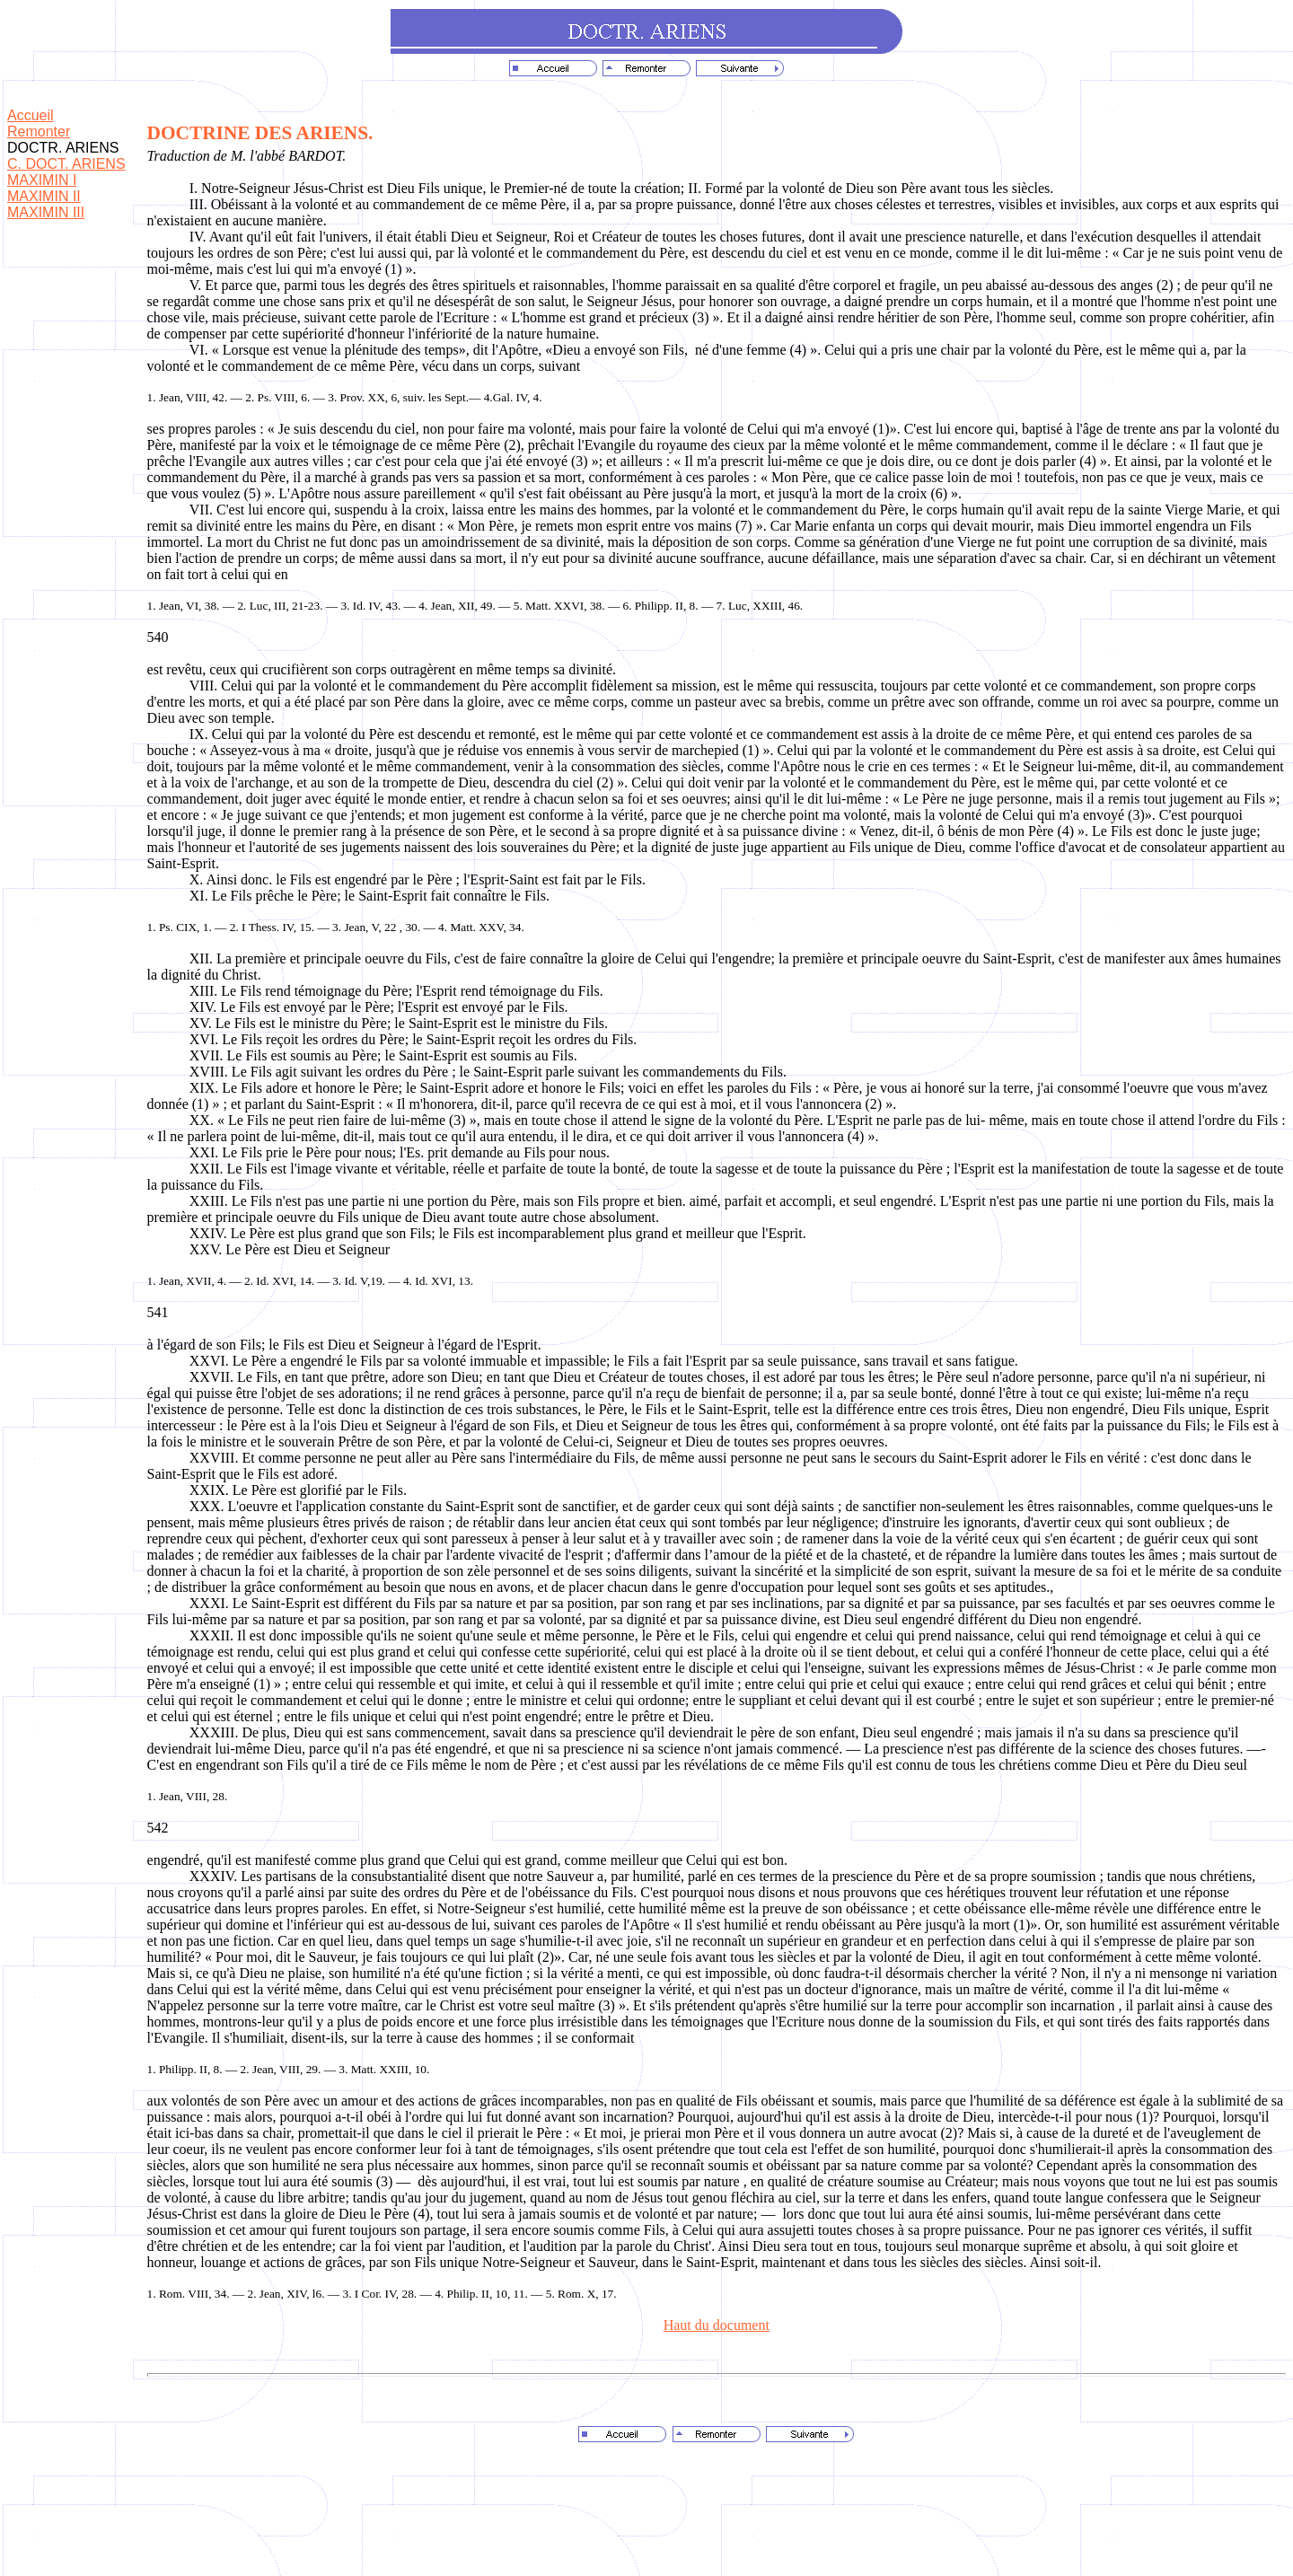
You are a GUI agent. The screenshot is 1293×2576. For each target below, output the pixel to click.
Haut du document (717, 2325)
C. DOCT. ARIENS (66, 163)
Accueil (30, 115)
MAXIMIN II (44, 196)
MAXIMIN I (41, 180)
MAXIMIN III (45, 212)
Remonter (38, 131)
